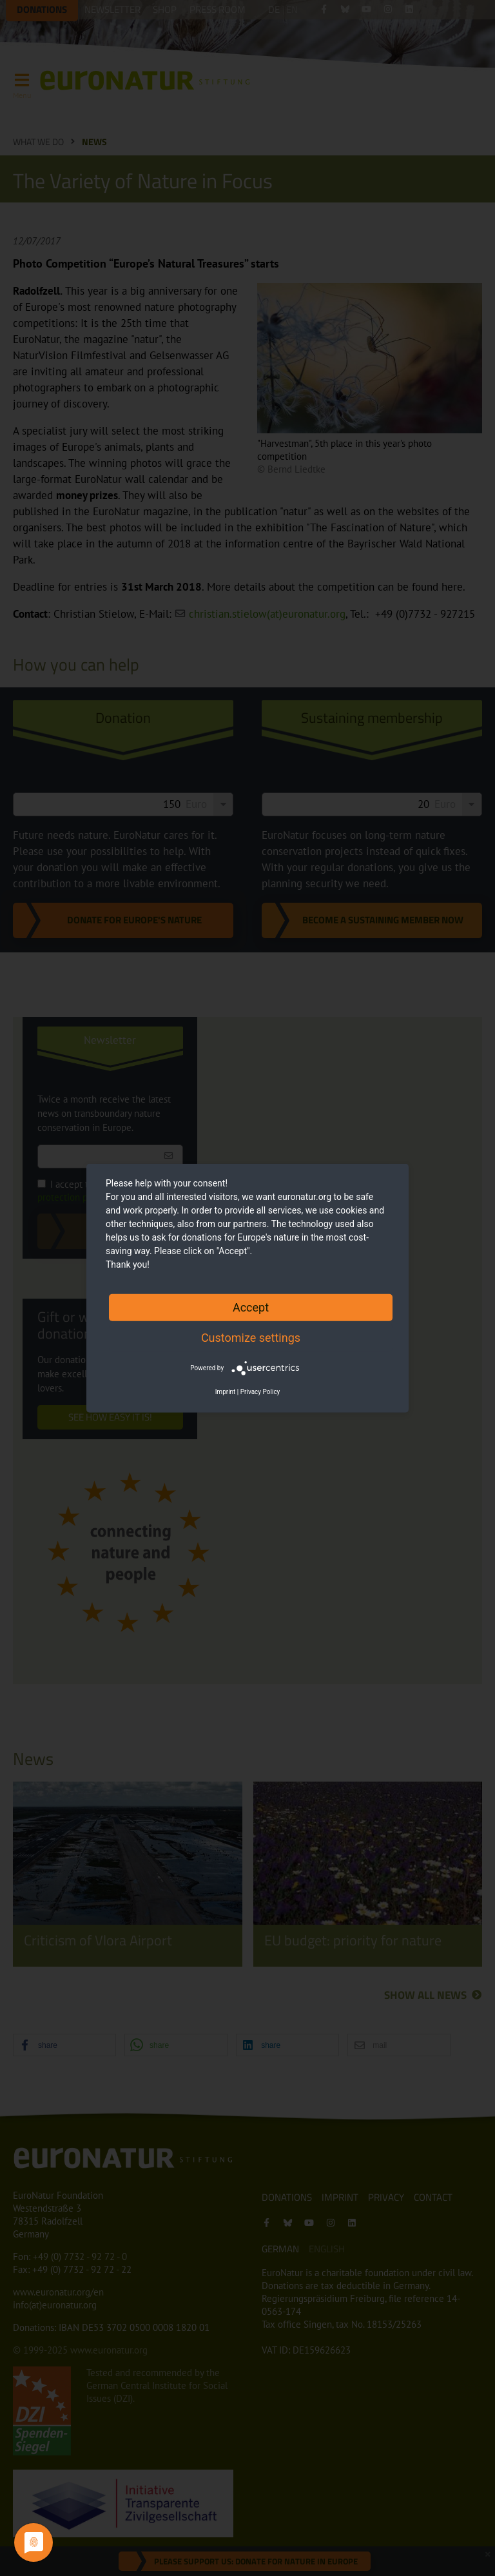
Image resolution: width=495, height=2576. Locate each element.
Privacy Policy (260, 1391)
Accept (251, 1306)
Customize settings (250, 1337)
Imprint (225, 1391)
